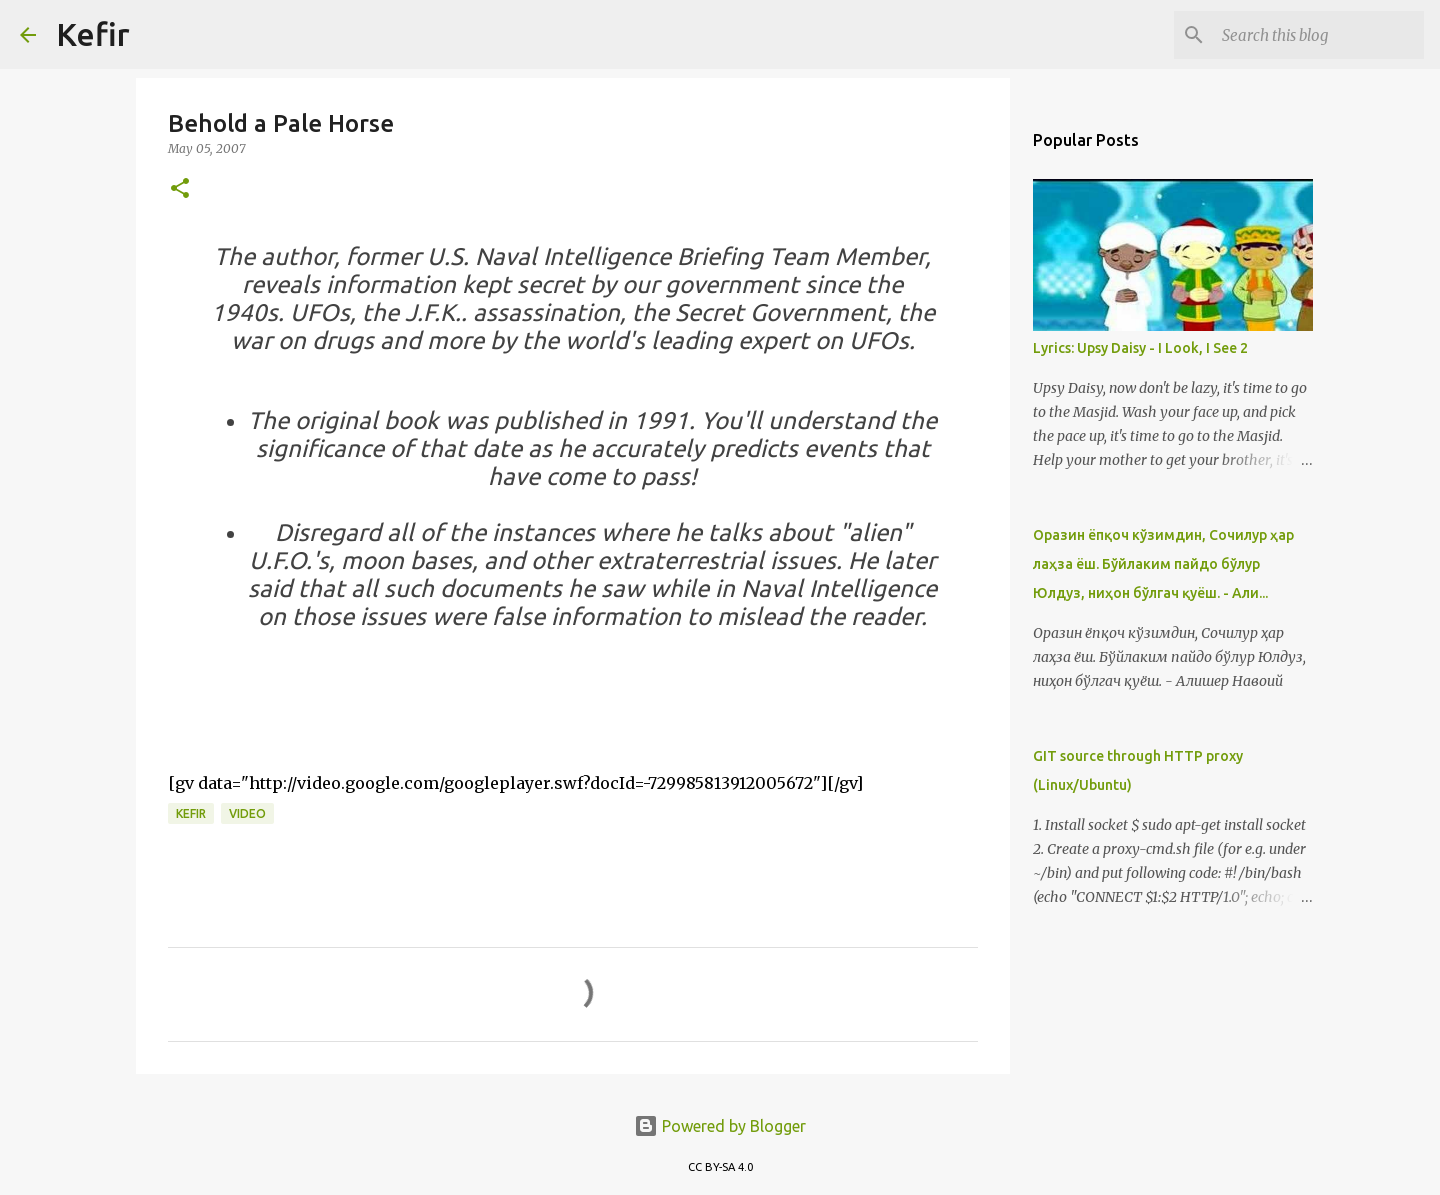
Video (247, 813)
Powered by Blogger (720, 1126)
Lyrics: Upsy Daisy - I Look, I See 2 (1140, 348)
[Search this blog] (1319, 35)
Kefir (93, 34)
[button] (180, 189)
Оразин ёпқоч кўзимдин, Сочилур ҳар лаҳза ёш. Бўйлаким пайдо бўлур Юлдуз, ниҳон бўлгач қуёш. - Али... (1163, 564)
